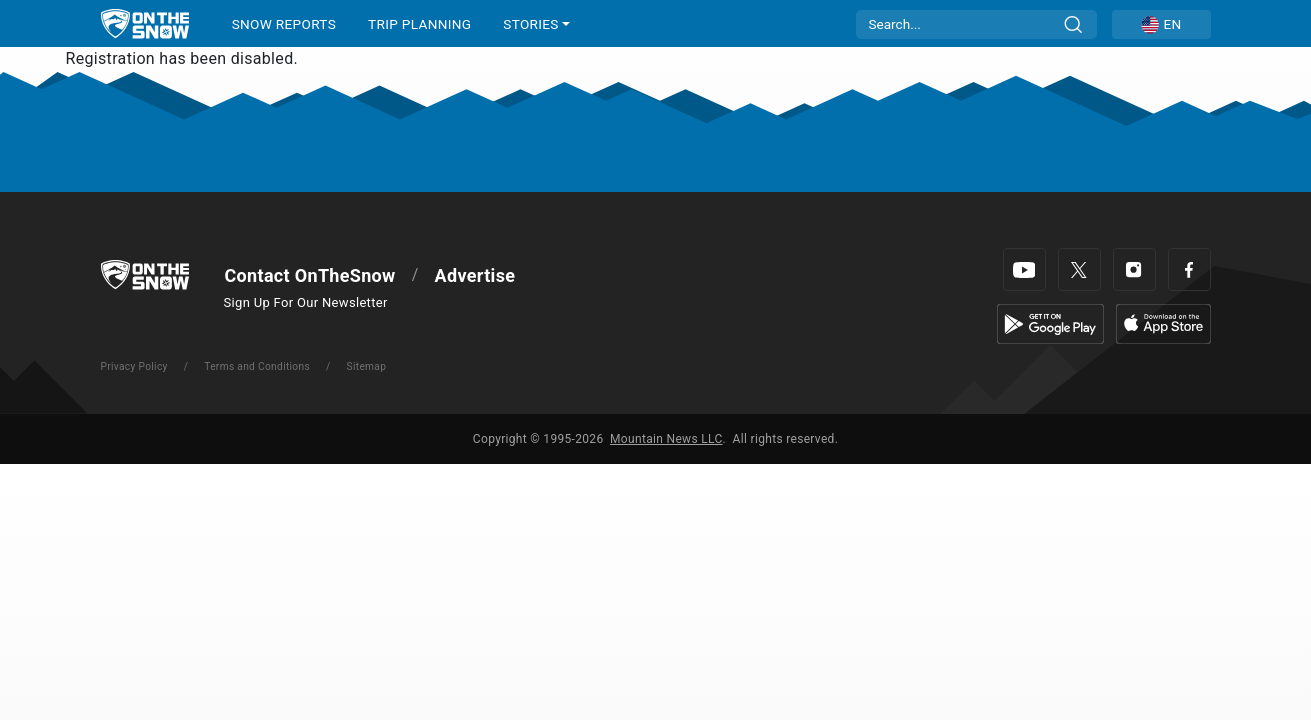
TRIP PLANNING (419, 24)
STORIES (530, 24)
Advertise (475, 275)
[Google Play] (1050, 322)
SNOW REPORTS (284, 24)
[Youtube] (1024, 269)
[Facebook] (1189, 269)
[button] (1161, 24)
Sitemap (367, 366)
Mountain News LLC (666, 439)
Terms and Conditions (257, 366)
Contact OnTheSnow (310, 275)
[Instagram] (1134, 269)
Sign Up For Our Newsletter (306, 302)
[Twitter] (1079, 269)
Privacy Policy (134, 366)
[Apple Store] (1163, 322)
